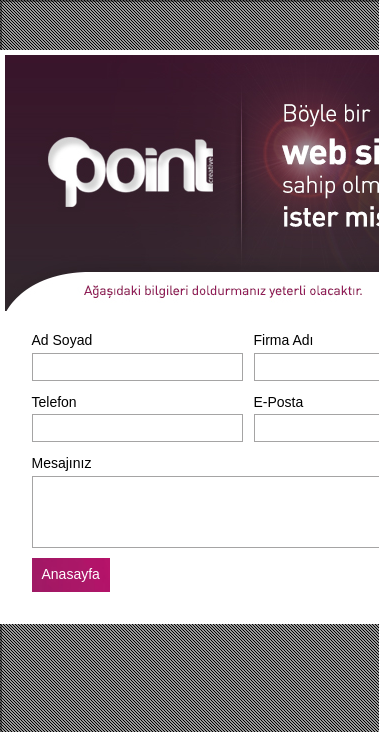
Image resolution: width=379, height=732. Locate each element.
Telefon (54, 402)
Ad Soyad (62, 340)
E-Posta (279, 402)
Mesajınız (62, 463)
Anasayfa (71, 574)
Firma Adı (284, 340)
